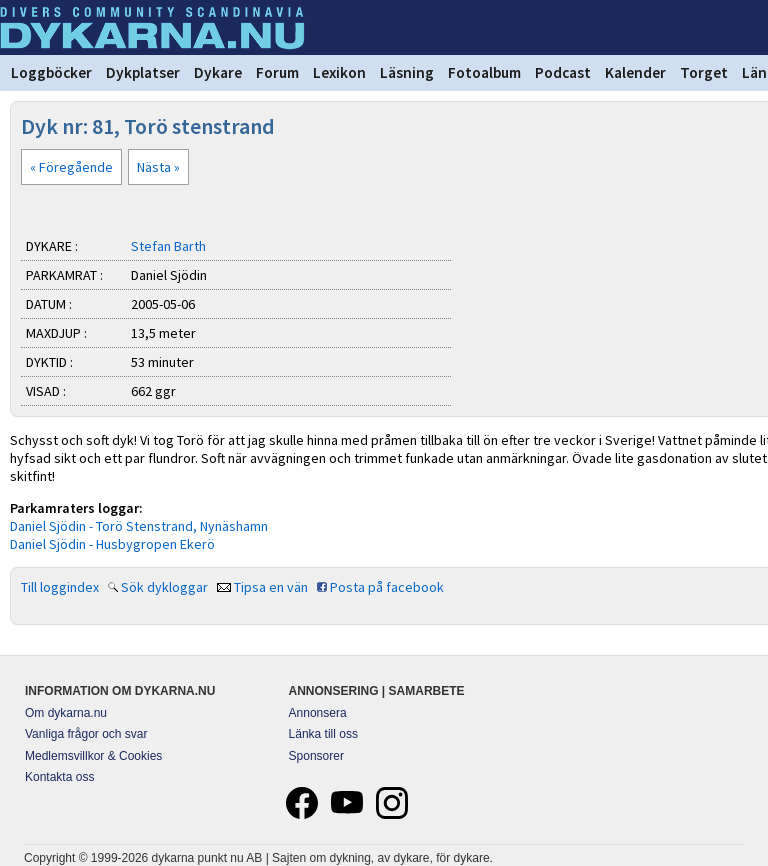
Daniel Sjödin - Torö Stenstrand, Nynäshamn (139, 526)
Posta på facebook (387, 587)
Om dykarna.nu (66, 713)
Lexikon (339, 72)
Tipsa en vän (271, 587)
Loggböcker (51, 72)
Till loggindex (60, 587)
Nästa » (158, 167)
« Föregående (71, 167)
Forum (277, 72)
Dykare (218, 72)
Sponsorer (316, 756)
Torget (704, 72)
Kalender (635, 72)
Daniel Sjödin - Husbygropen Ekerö (112, 544)
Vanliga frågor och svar (86, 734)
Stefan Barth (168, 246)
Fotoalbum (484, 72)
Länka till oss (323, 734)
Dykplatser (143, 72)
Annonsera (318, 713)
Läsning (407, 72)
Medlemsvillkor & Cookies (93, 756)
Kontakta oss (59, 777)
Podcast (563, 72)
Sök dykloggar (164, 587)
